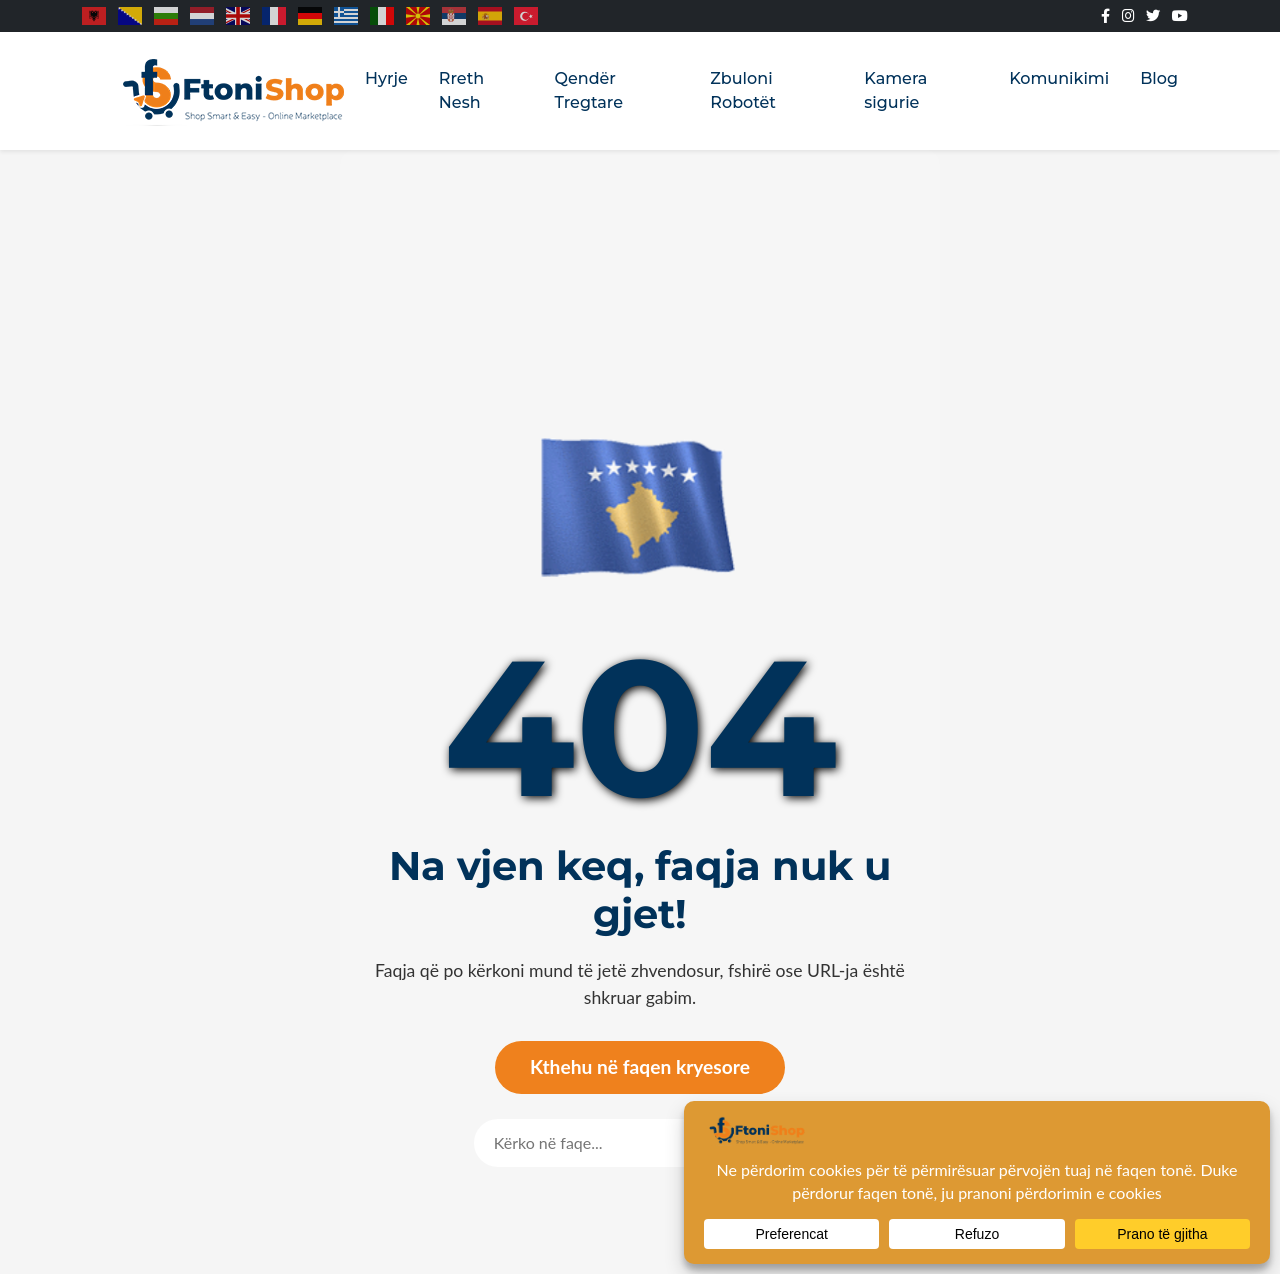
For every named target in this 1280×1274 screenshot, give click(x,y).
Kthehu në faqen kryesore (640, 1066)
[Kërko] (592, 1143)
